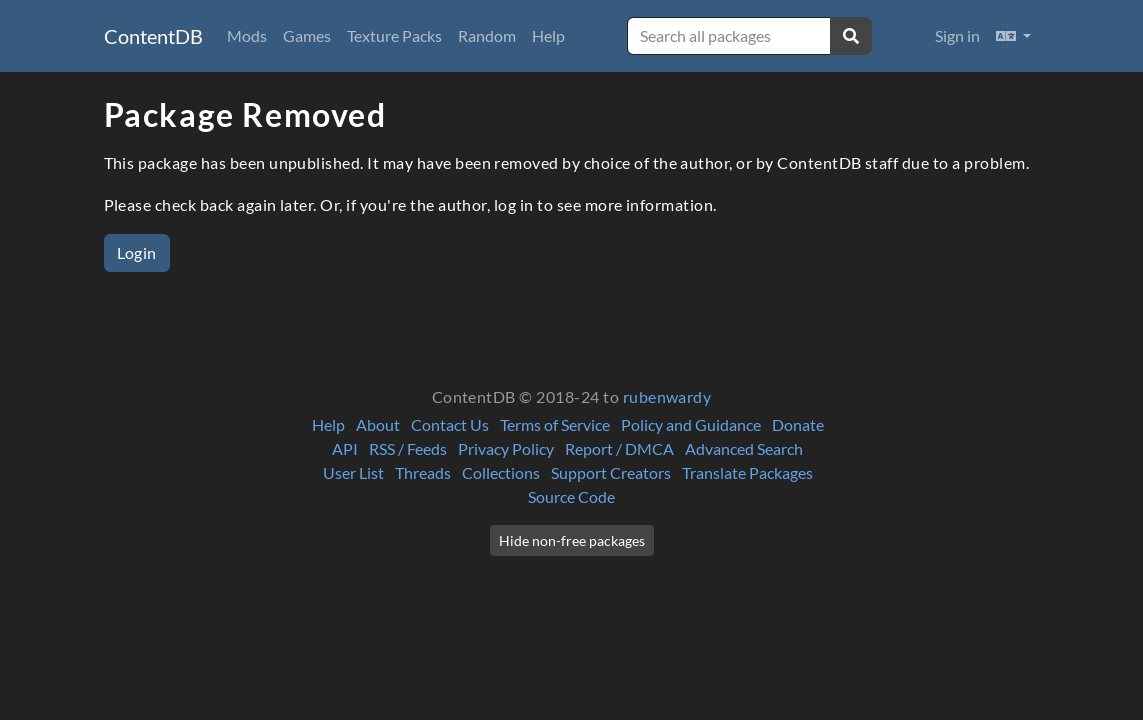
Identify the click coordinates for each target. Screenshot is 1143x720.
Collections (501, 472)
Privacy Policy (506, 448)
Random (487, 35)
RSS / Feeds (408, 448)
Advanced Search (744, 448)
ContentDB (153, 36)
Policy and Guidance (691, 424)
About (378, 424)
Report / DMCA (619, 448)
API (345, 448)
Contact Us (450, 424)
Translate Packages (747, 472)
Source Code (571, 496)
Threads (423, 472)
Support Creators (611, 472)
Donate (798, 424)
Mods (247, 35)
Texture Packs (394, 35)
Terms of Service (555, 424)
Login (137, 252)
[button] (1013, 36)
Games (307, 35)
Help (548, 35)
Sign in (957, 35)
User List (353, 472)
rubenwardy (667, 396)
